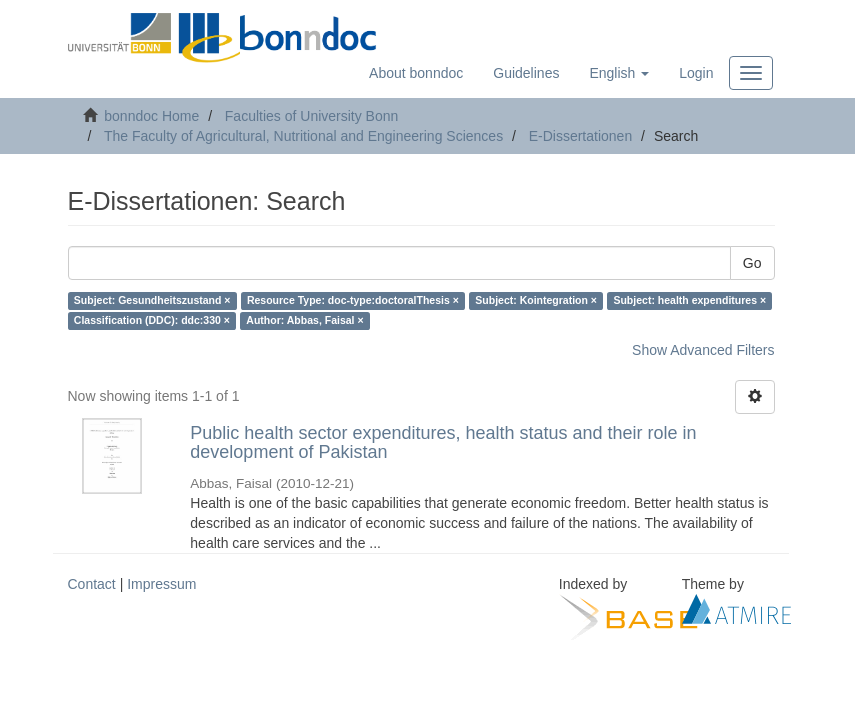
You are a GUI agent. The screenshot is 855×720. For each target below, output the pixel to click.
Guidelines (526, 73)
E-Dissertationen (581, 136)
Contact (92, 584)
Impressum (161, 584)
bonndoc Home (151, 116)
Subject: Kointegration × (536, 301)
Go (752, 263)
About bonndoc (416, 73)
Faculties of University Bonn (312, 116)
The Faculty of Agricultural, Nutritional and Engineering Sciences (303, 136)
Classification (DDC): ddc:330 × (152, 321)
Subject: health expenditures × (689, 301)
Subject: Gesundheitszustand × (152, 301)
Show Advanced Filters (703, 350)
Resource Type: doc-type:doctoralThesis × (353, 301)
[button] (619, 73)
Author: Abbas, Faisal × (304, 321)
